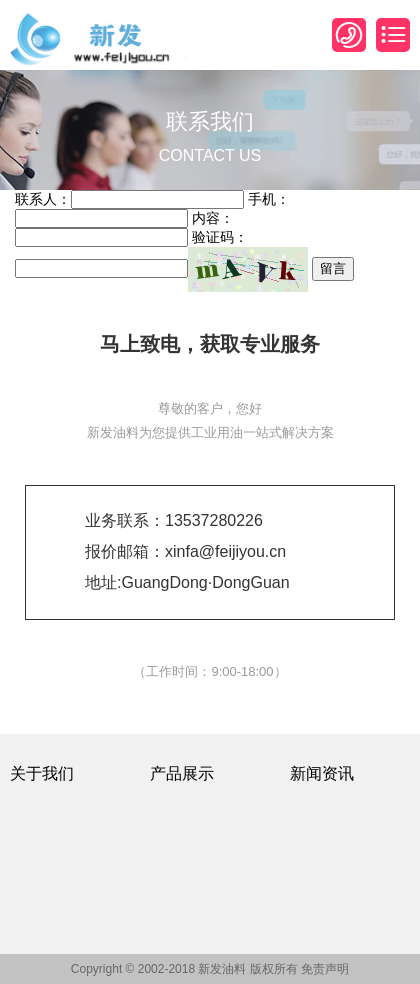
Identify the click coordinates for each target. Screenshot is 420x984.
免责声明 (325, 969)
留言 (333, 268)
